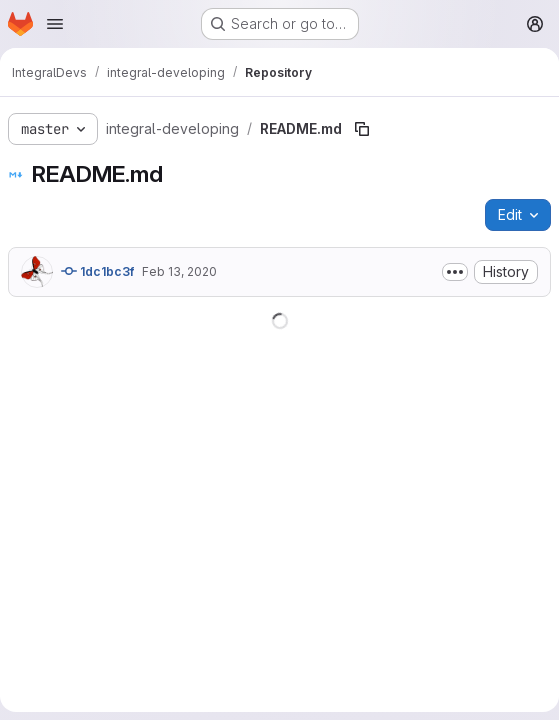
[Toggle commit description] (455, 272)
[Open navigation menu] (55, 24)
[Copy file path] (362, 129)
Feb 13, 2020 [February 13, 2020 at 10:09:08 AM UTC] (179, 271)
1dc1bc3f (97, 271)
